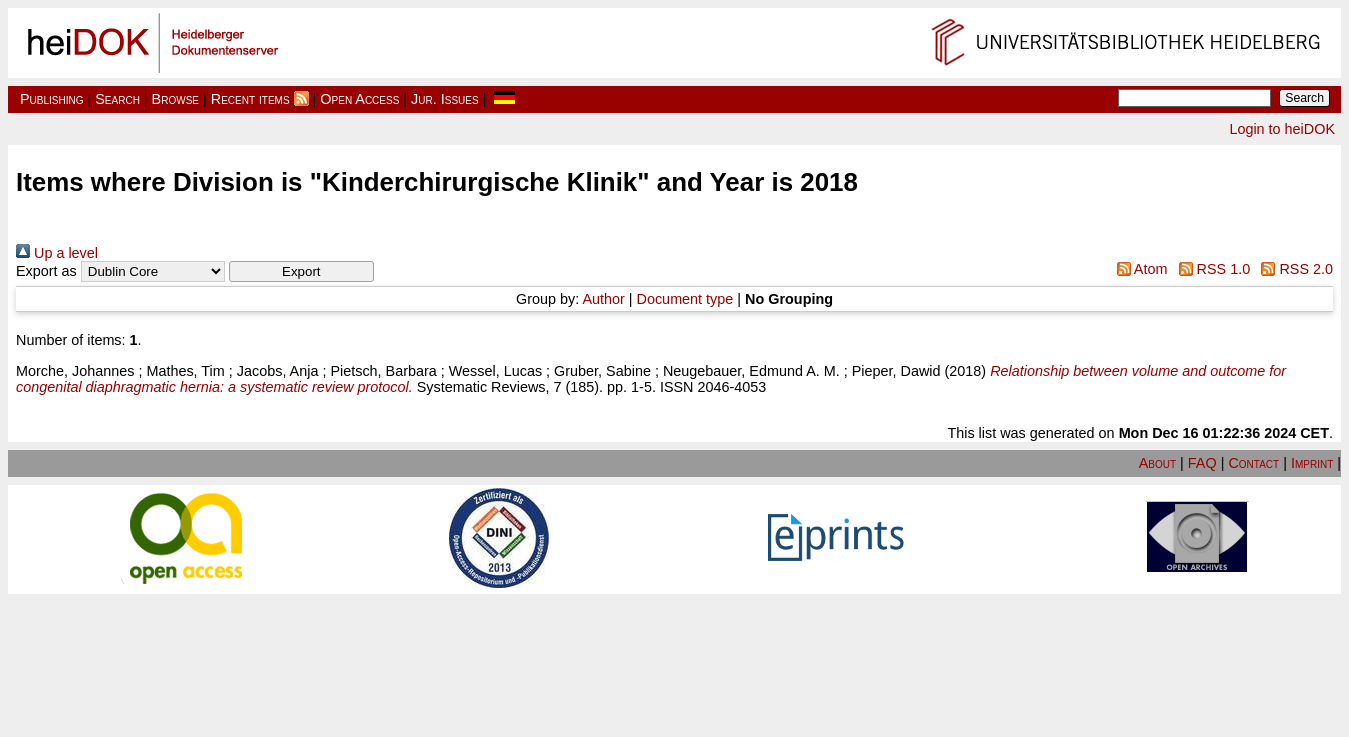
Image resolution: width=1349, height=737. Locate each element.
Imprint (1312, 463)
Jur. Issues (445, 99)
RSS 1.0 (1210, 269)
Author (603, 299)
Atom (1138, 269)
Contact (1253, 463)
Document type (685, 299)
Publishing (52, 99)
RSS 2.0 (1293, 269)
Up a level (57, 253)
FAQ (1202, 463)
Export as (46, 271)
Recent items (250, 99)
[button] (301, 271)
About (1157, 463)
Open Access (359, 99)
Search (117, 99)
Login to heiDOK (1282, 129)
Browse (175, 99)
